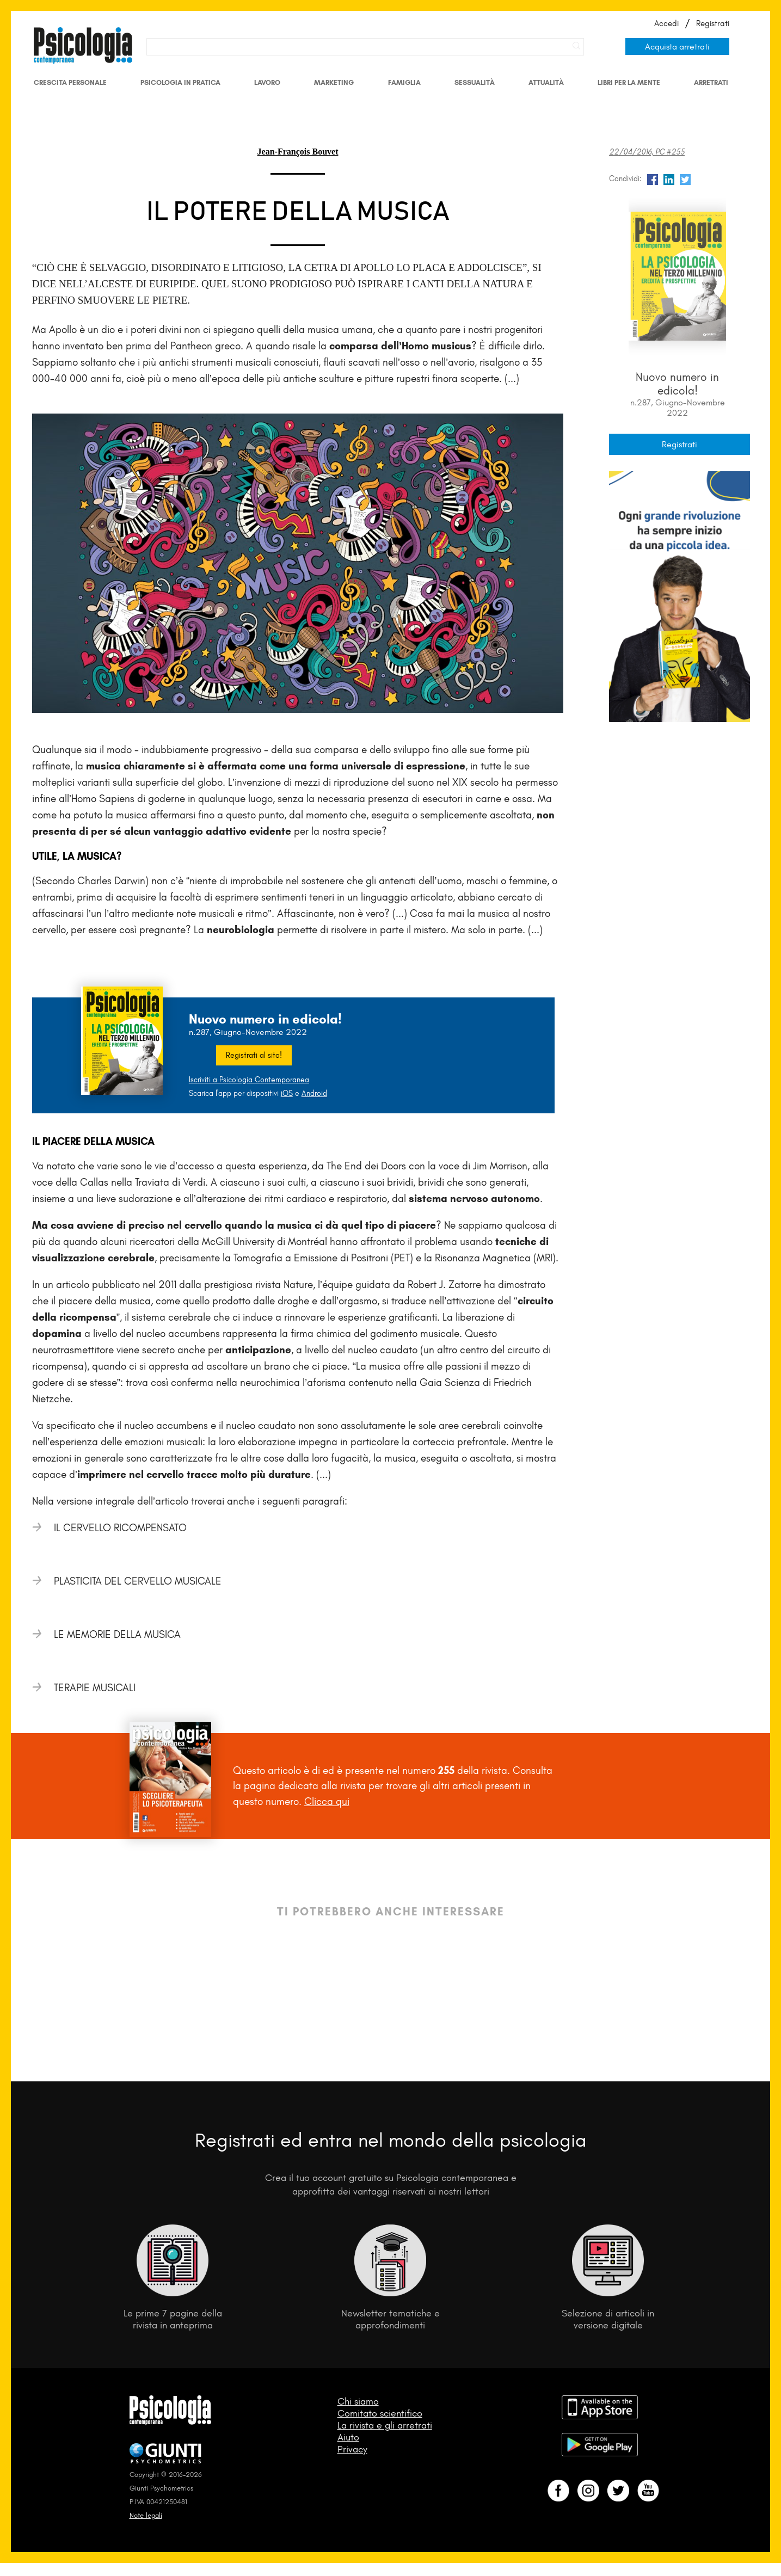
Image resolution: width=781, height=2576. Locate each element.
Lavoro (267, 82)
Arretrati (711, 82)
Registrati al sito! (254, 1055)
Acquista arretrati (677, 46)
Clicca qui (326, 1801)
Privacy (352, 2449)
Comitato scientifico (379, 2413)
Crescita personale (70, 82)
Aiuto (348, 2437)
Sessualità (474, 82)
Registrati (712, 23)
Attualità (546, 82)
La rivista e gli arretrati (384, 2425)
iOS (287, 1093)
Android (314, 1093)
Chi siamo (358, 2401)
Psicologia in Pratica (180, 82)
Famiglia (404, 82)
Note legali (146, 2515)
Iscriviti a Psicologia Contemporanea (249, 1079)
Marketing (334, 82)
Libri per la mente (629, 82)
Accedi (666, 23)
